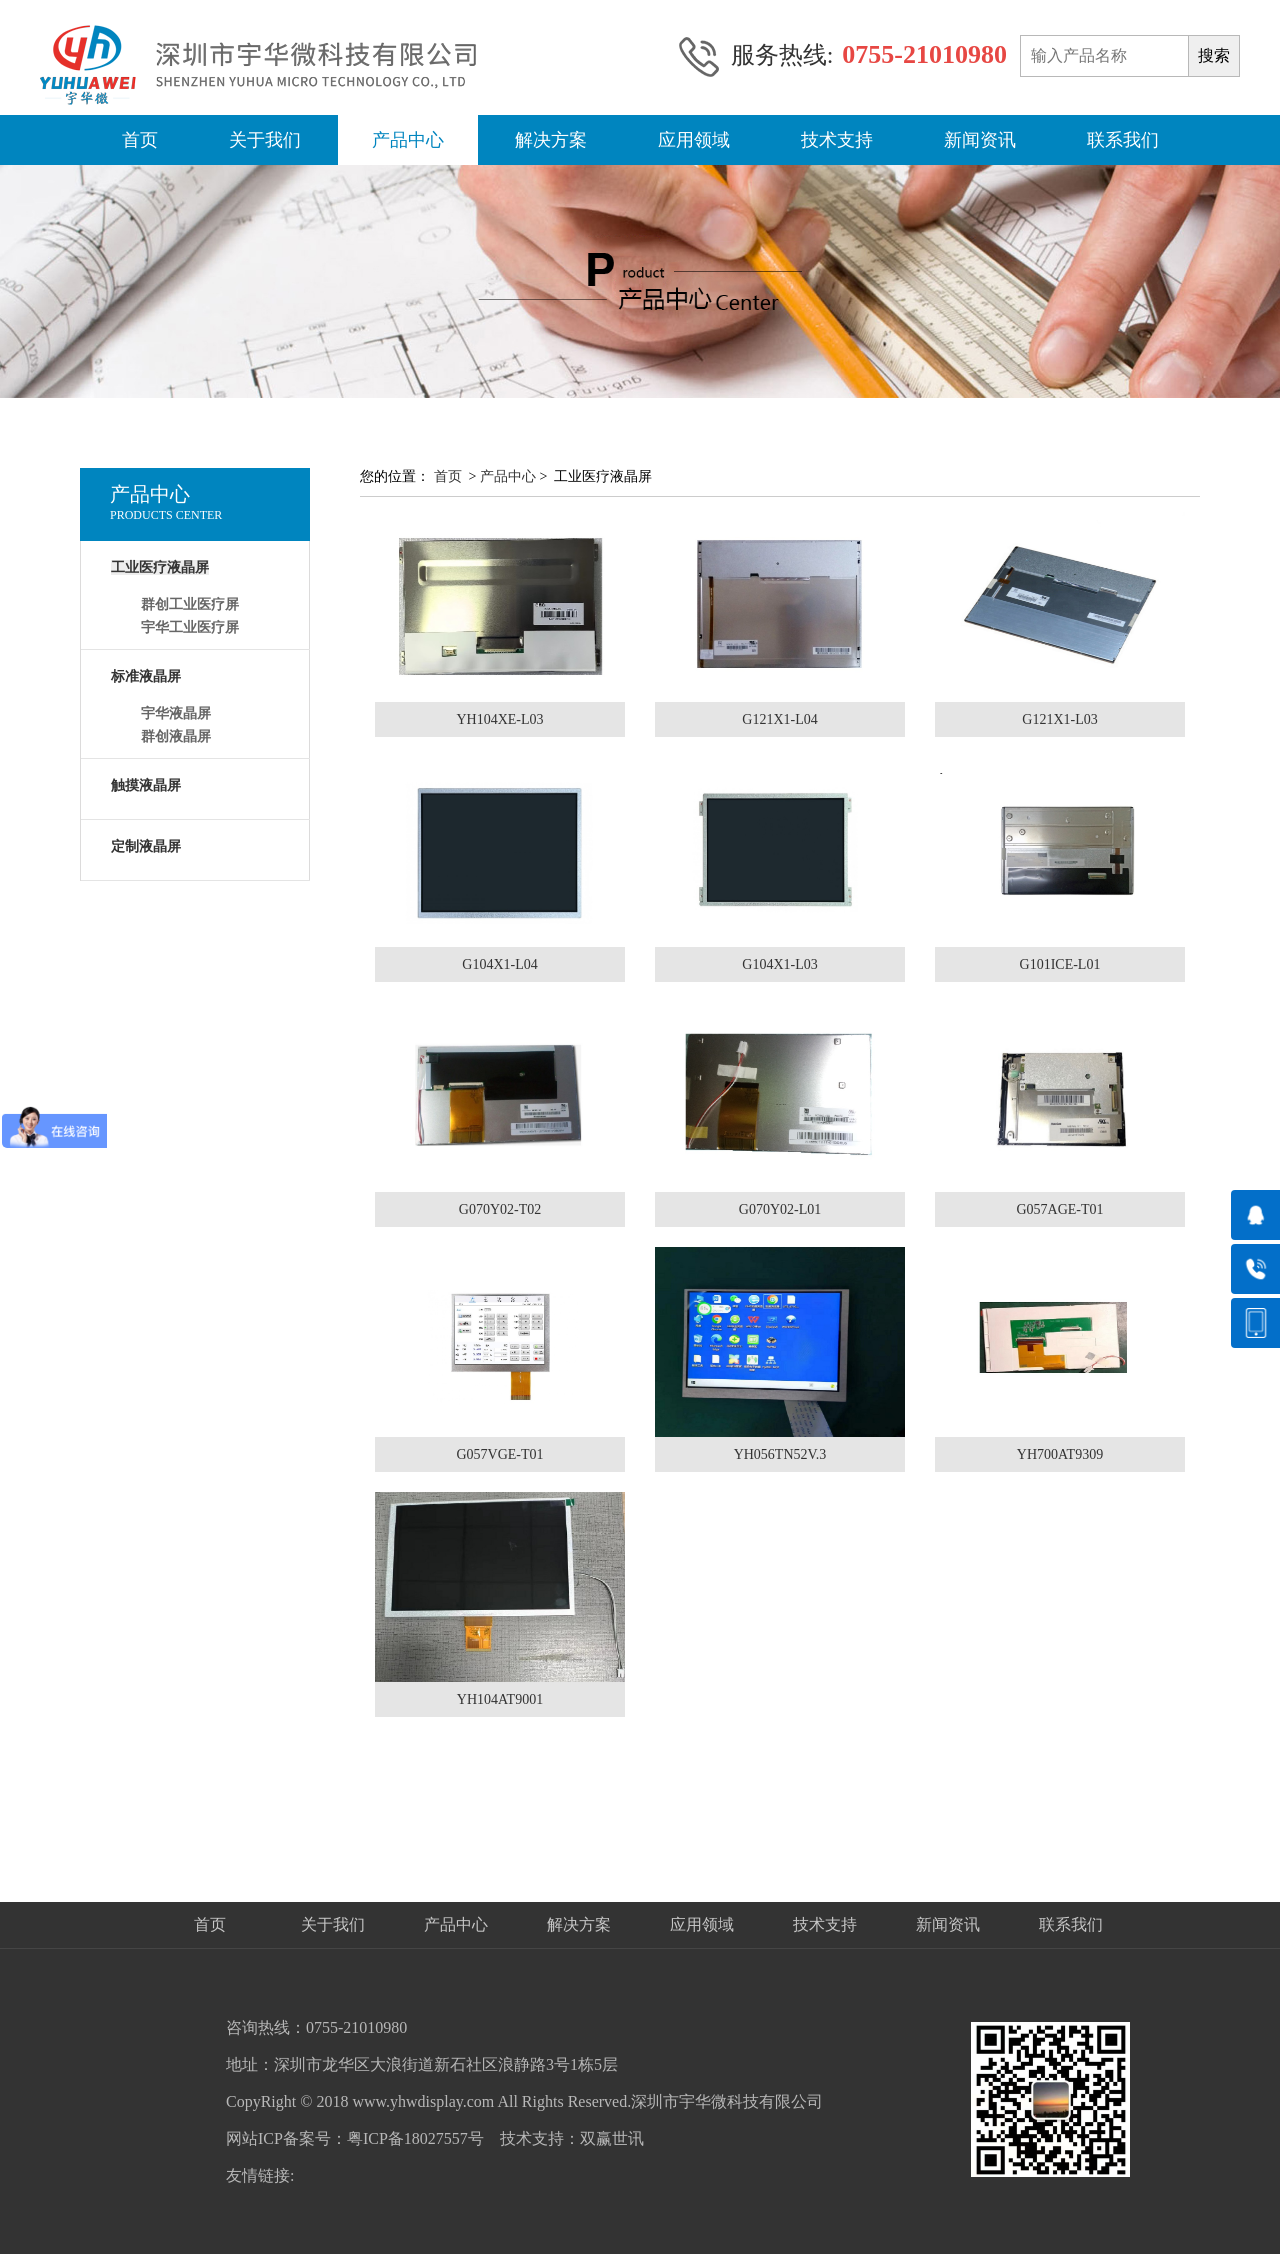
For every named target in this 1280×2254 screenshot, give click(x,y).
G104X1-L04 (499, 964)
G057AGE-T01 (1059, 1209)
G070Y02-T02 (500, 1209)
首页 (140, 140)
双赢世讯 (612, 2138)
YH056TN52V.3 (780, 1454)
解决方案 (551, 140)
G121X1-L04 (779, 719)
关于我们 (265, 140)
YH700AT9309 (1060, 1454)
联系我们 (1123, 140)
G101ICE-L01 (1060, 964)
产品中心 (408, 140)
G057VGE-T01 (499, 1454)
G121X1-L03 (1059, 719)
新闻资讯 (980, 140)
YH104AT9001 (500, 1699)
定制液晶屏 (146, 846)
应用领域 (694, 140)
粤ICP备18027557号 (415, 2138)
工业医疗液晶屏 (160, 567)
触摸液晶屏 (146, 785)
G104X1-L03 (779, 964)
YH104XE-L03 (499, 719)
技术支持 (837, 140)
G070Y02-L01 (780, 1209)
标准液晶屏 (146, 676)
